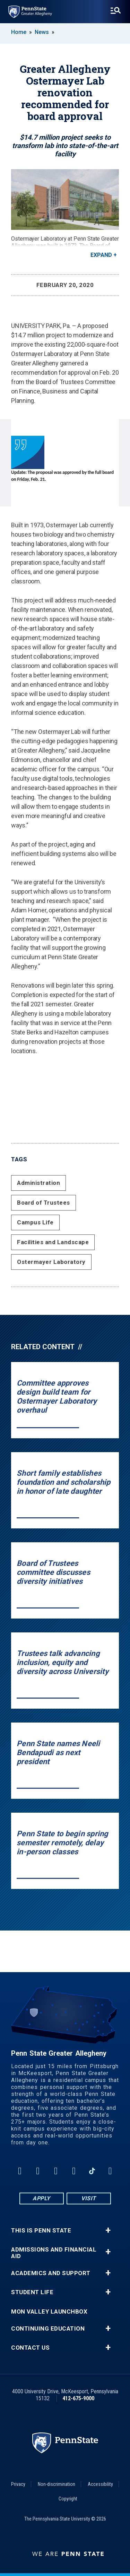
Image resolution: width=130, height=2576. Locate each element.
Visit (88, 2198)
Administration (38, 1182)
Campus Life (35, 1222)
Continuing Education (48, 2328)
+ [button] (108, 2230)
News (42, 32)
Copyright (68, 2498)
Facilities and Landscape (53, 1242)
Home (18, 32)
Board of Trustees (43, 1202)
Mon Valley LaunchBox (49, 2311)
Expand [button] (101, 255)
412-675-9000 (78, 2398)
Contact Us (30, 2347)
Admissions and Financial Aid (53, 2253)
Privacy (18, 2484)
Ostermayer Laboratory (51, 1261)
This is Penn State (41, 2230)
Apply (41, 2198)
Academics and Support (50, 2273)
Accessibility (100, 2484)
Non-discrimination (56, 2484)
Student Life (32, 2292)
